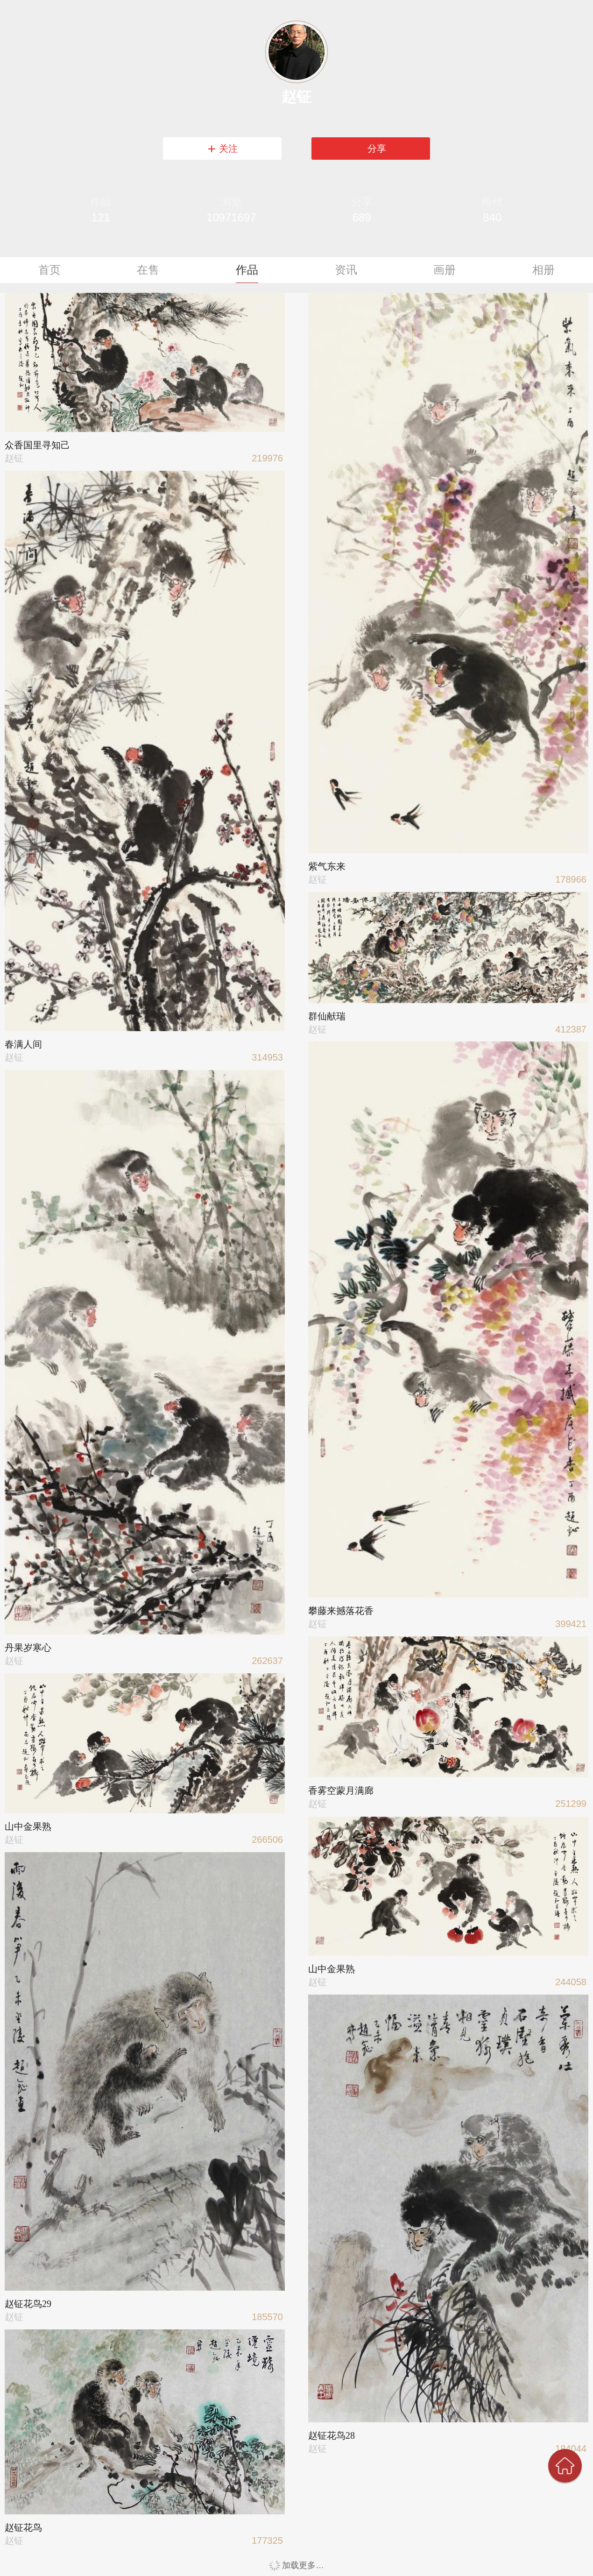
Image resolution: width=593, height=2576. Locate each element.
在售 (148, 269)
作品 (247, 269)
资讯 (346, 269)
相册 (543, 269)
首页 (49, 269)
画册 (444, 269)
